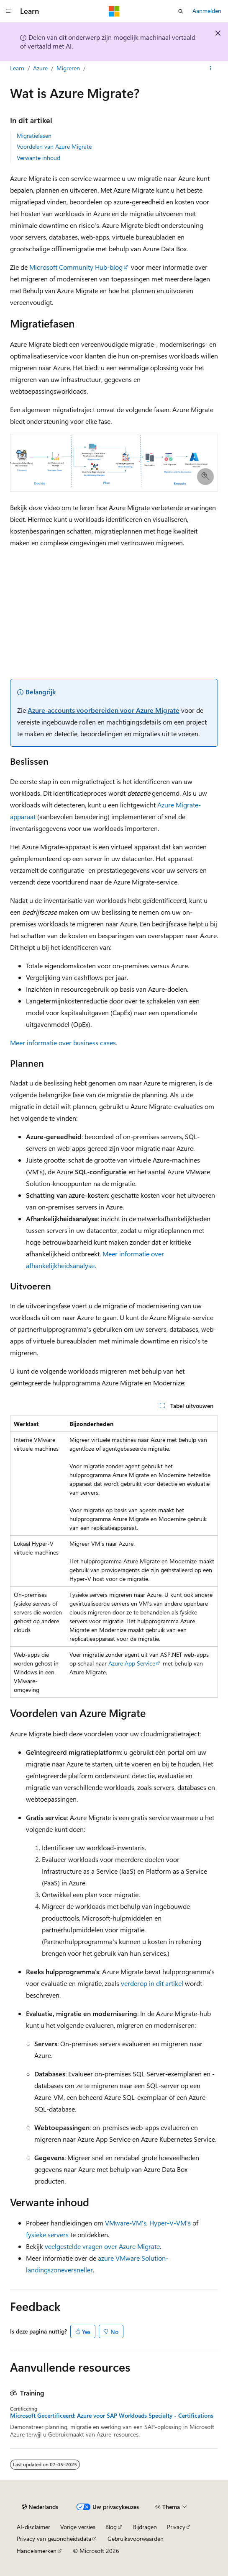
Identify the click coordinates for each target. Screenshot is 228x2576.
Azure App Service (131, 1663)
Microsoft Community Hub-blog (76, 267)
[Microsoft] (114, 11)
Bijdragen (145, 2527)
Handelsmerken (36, 2551)
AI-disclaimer (33, 2527)
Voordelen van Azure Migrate (54, 146)
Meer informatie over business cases (63, 1042)
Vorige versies (77, 2527)
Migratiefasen (34, 135)
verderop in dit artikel (152, 1983)
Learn (17, 68)
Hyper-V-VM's (170, 2222)
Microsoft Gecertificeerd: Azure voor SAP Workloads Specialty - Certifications (111, 2415)
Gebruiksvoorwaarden (136, 2538)
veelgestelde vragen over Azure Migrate (102, 2246)
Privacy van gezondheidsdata (54, 2538)
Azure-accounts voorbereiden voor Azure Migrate (103, 710)
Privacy (176, 2527)
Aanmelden (206, 11)
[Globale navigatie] (8, 11)
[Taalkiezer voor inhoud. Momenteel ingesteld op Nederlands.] (40, 2507)
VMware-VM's (125, 2222)
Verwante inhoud (38, 158)
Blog (111, 2527)
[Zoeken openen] (180, 11)
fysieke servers (47, 2234)
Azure (40, 68)
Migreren (68, 68)
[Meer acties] (210, 68)
